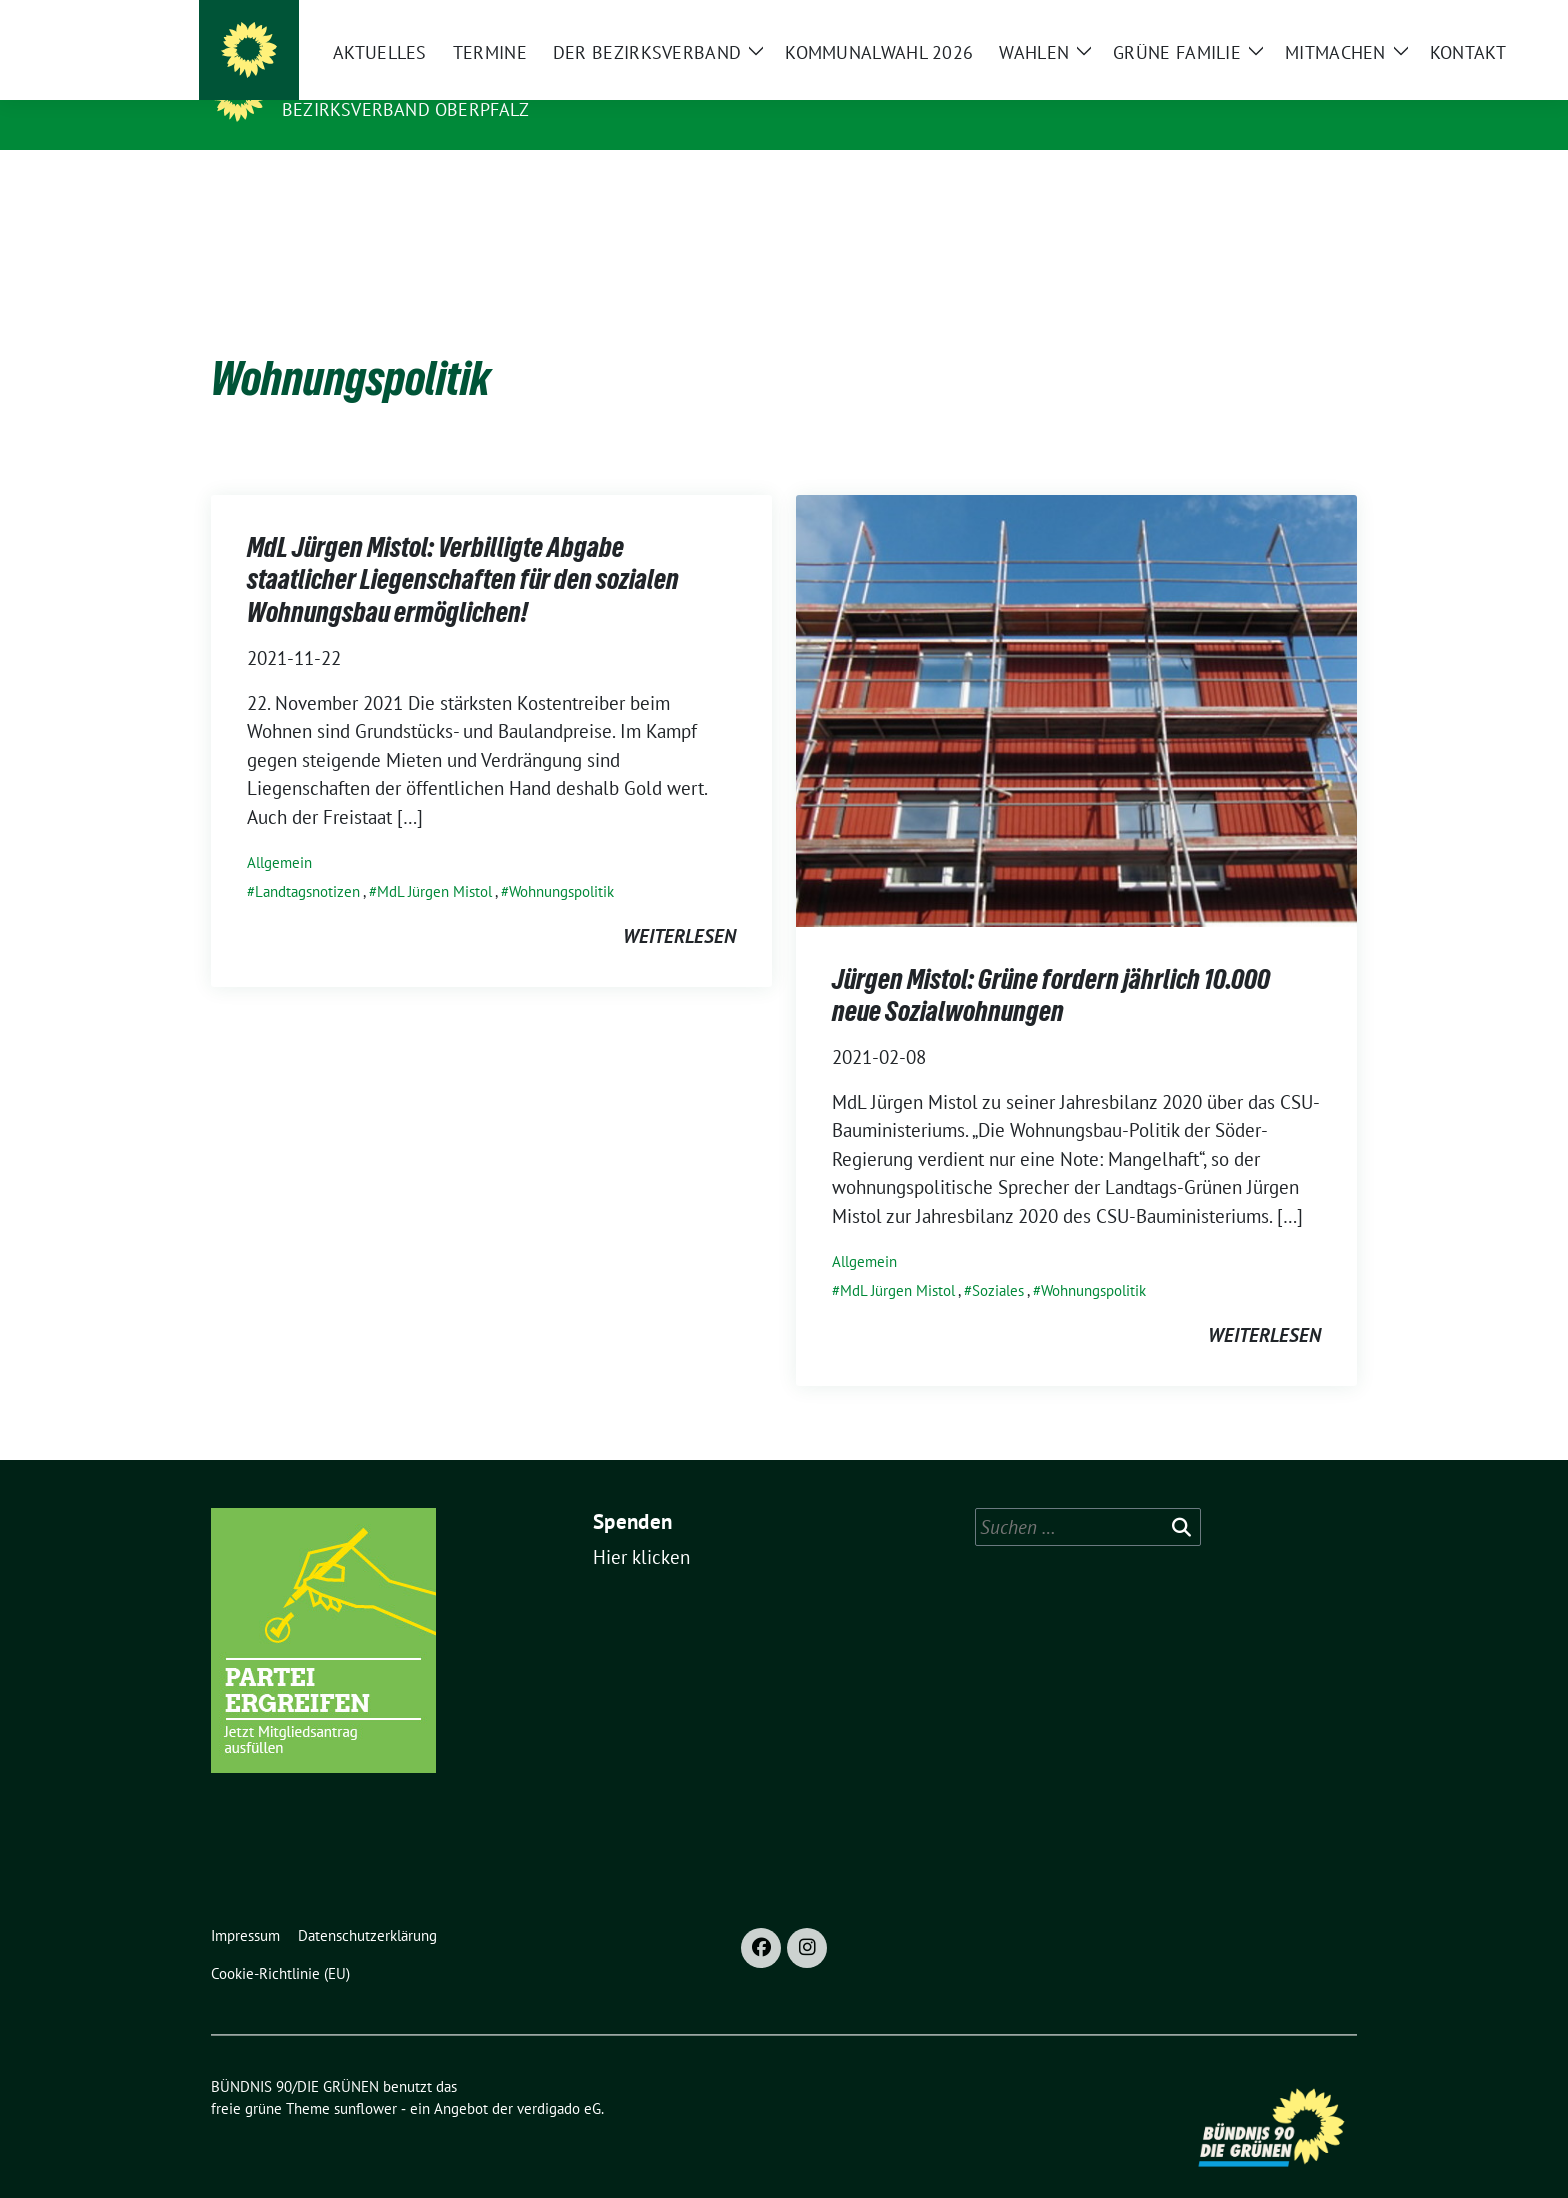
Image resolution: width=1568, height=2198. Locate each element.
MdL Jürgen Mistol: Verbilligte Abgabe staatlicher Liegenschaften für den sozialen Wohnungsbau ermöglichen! (463, 548)
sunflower (365, 2077)
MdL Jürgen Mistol (434, 860)
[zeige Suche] (1321, 19)
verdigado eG (559, 2077)
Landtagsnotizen (307, 860)
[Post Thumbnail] (1076, 678)
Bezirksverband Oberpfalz (405, 109)
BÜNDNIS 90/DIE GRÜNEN (405, 81)
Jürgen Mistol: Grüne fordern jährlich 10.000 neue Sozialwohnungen (1051, 964)
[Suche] (1293, 19)
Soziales (998, 1259)
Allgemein (279, 831)
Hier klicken (641, 1526)
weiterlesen (679, 905)
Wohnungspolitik (561, 860)
